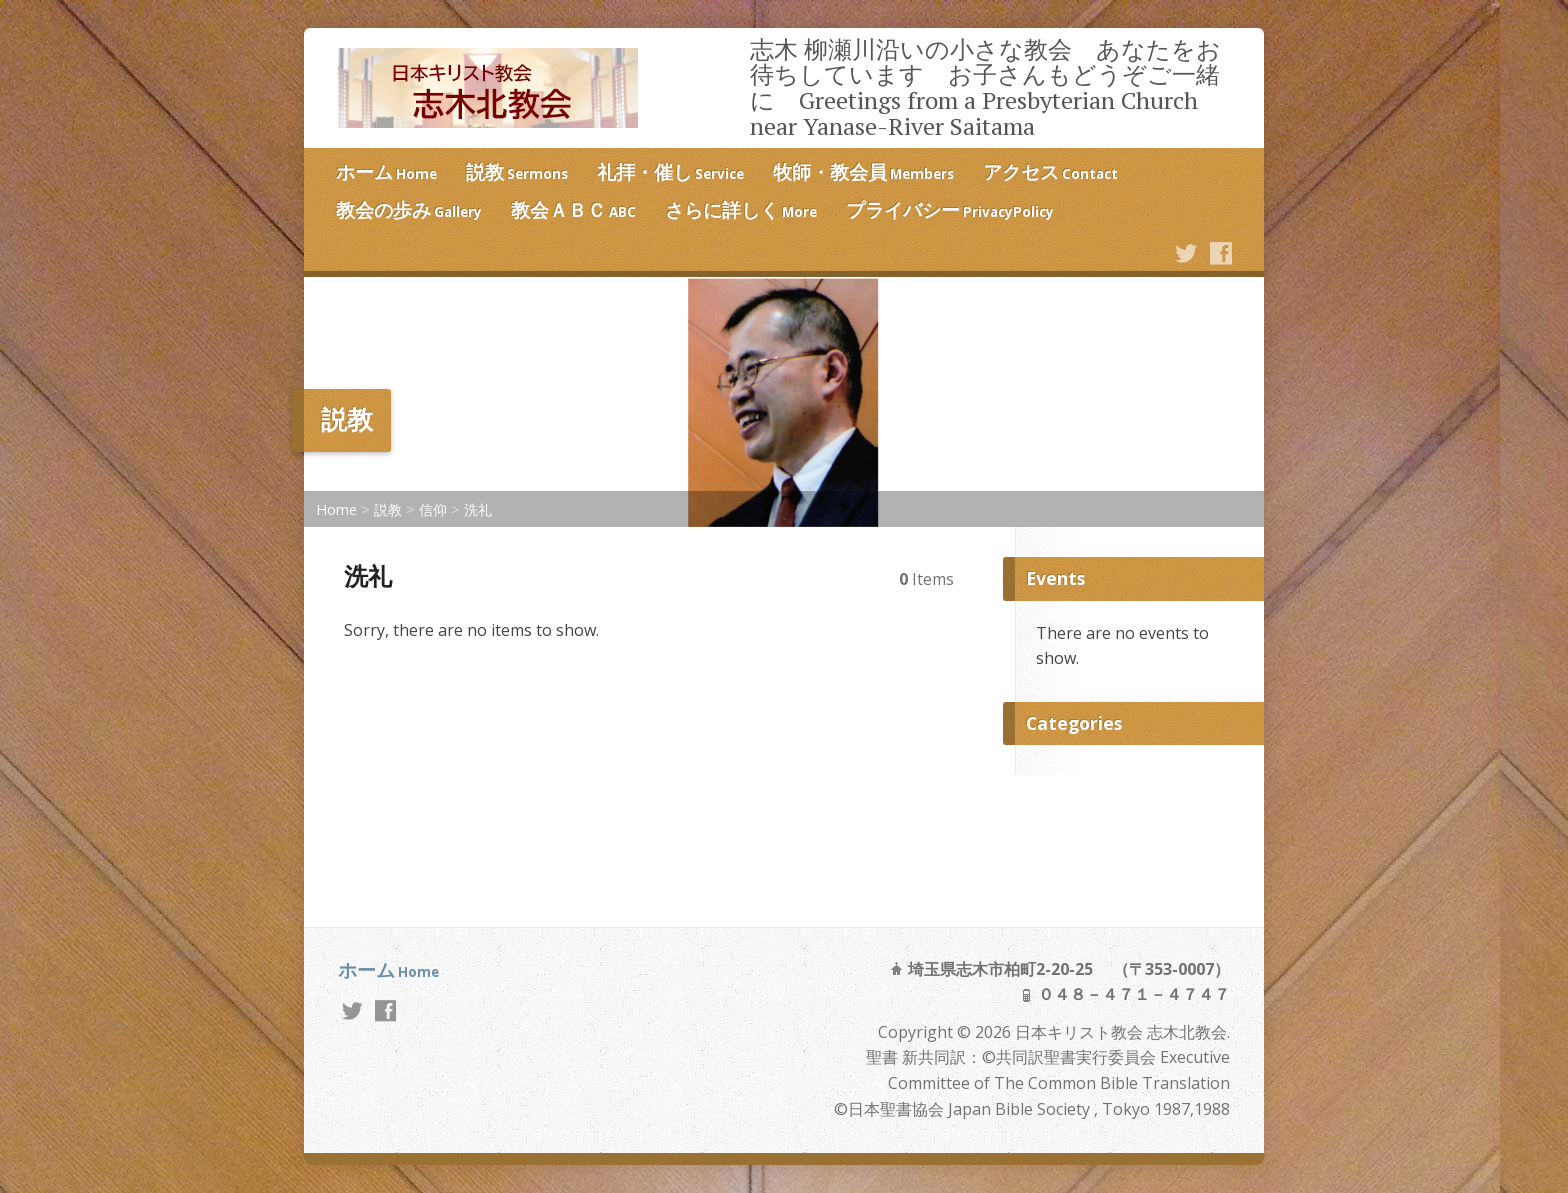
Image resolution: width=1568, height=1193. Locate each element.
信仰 (433, 509)
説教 (388, 509)
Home (336, 509)
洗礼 (478, 509)
